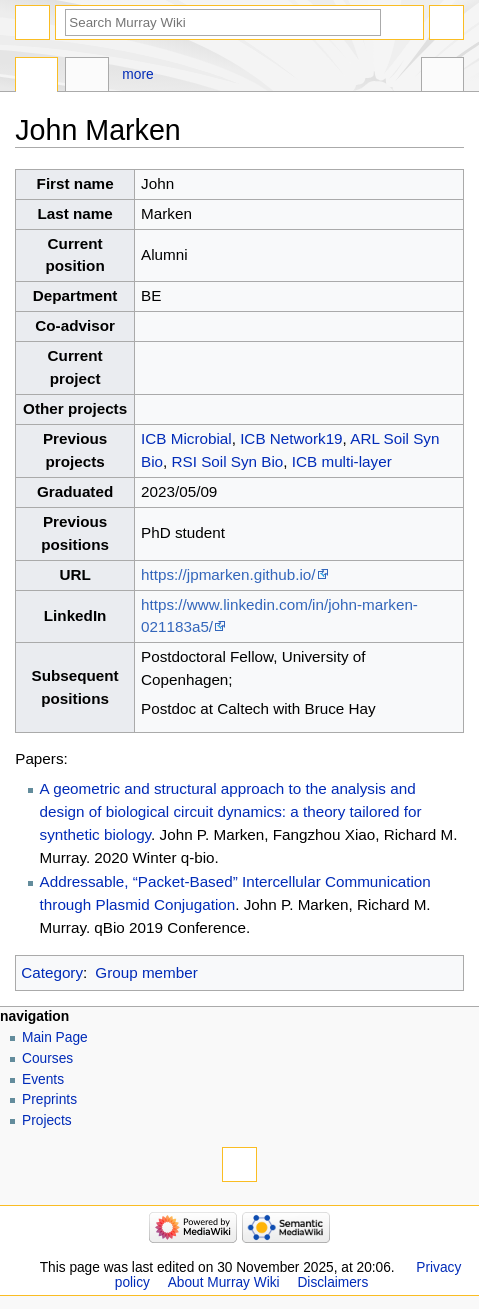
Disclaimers (332, 1282)
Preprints (49, 1099)
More (137, 74)
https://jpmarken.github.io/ (228, 574)
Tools (442, 77)
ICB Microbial (186, 438)
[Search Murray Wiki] (223, 22)
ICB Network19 (291, 438)
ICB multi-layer (342, 461)
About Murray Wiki (224, 1282)
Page (36, 77)
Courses (47, 1058)
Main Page (55, 1037)
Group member (146, 972)
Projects (47, 1120)
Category (52, 972)
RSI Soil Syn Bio (228, 461)
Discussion (86, 77)
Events (43, 1079)
